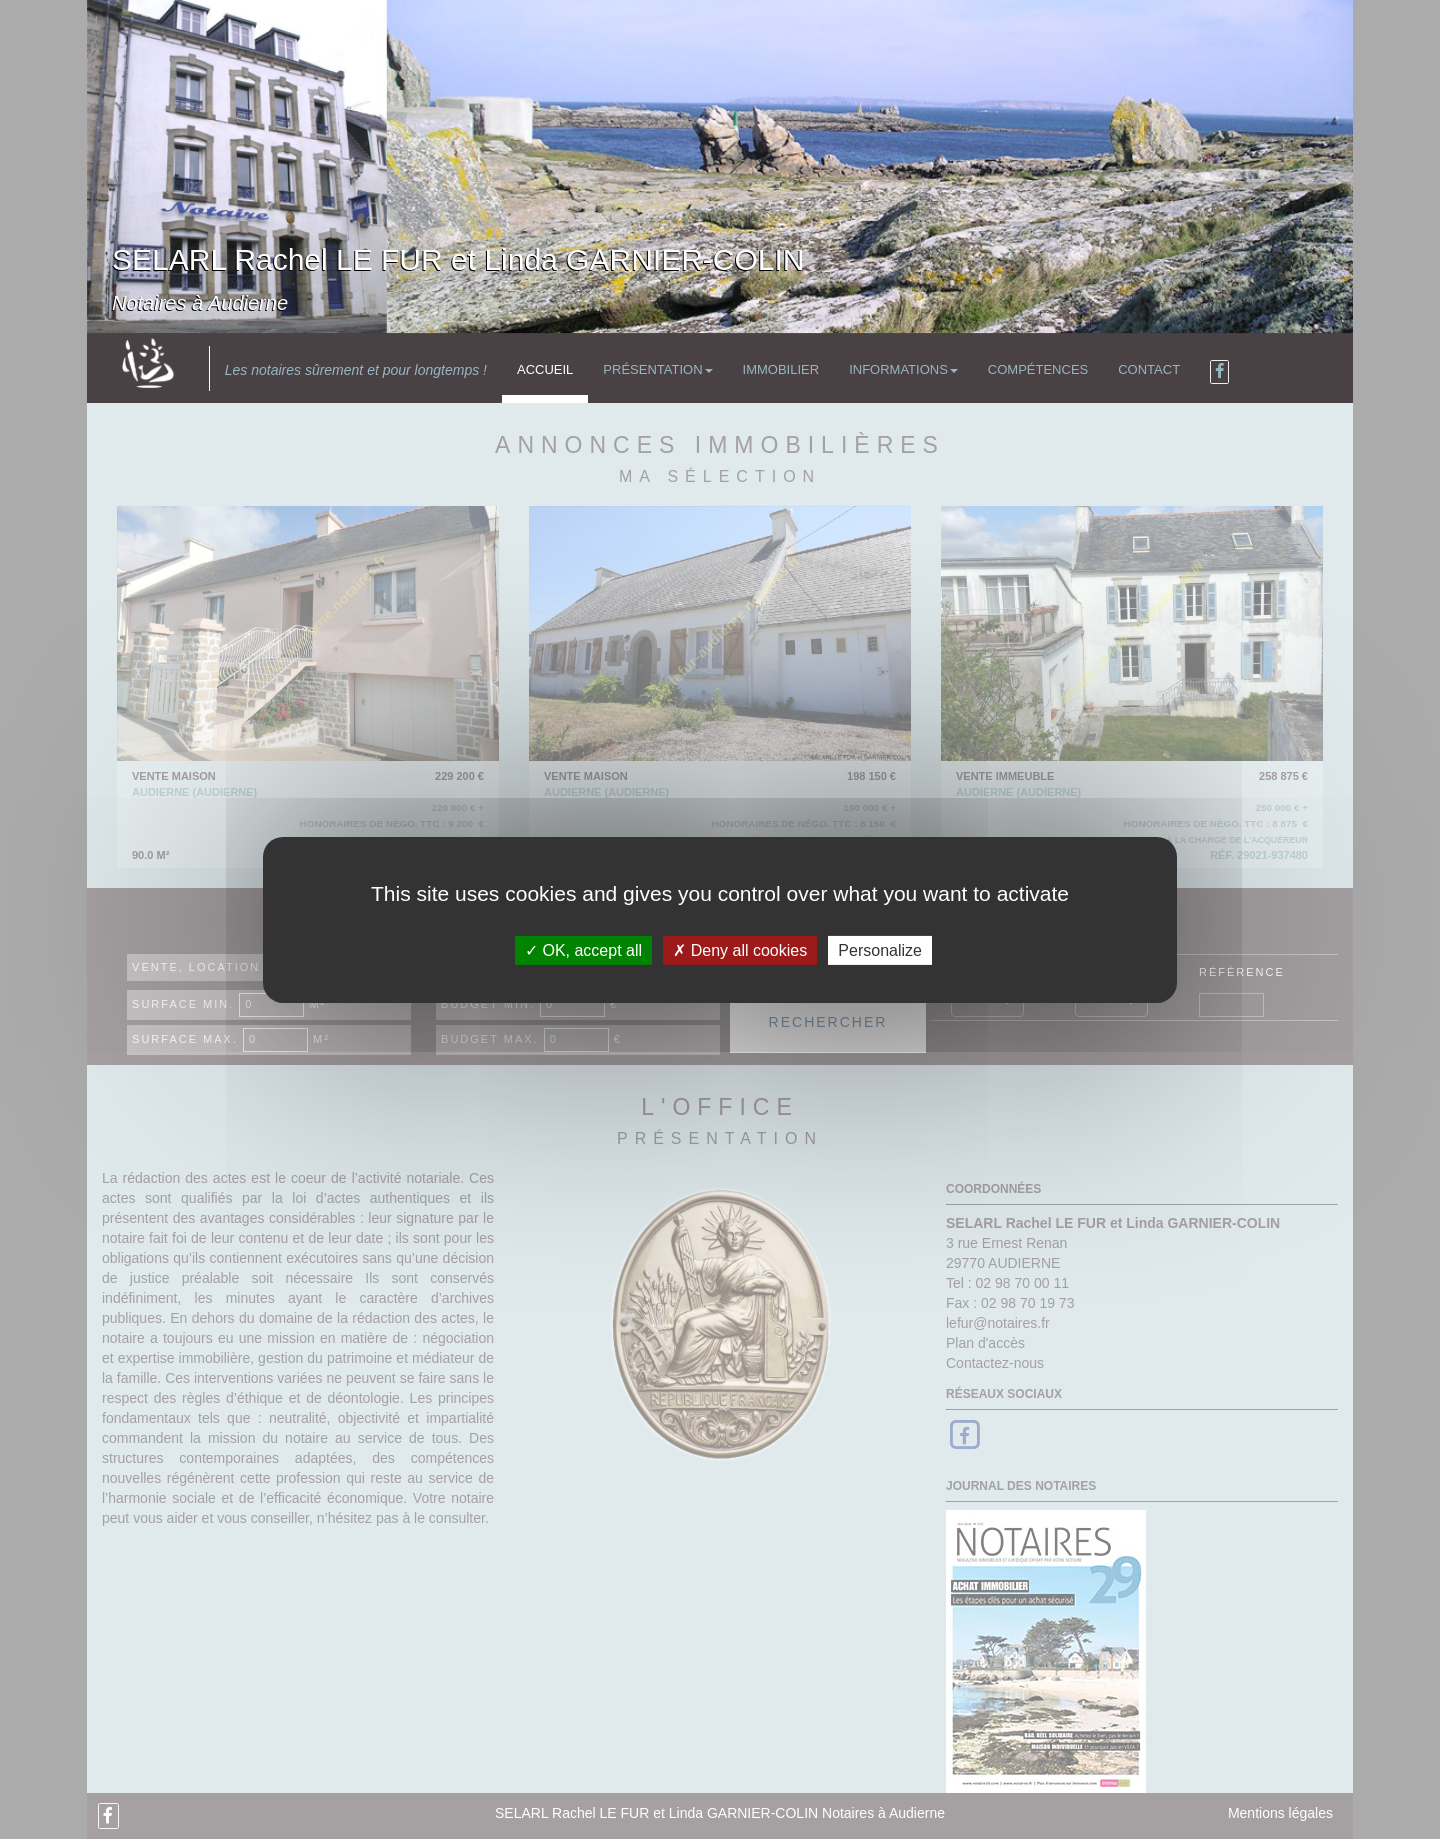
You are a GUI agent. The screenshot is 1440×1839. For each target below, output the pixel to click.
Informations (903, 369)
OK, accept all (583, 949)
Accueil (545, 369)
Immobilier (781, 369)
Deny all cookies (740, 949)
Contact (1149, 369)
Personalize (880, 949)
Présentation (657, 369)
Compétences (1038, 369)
